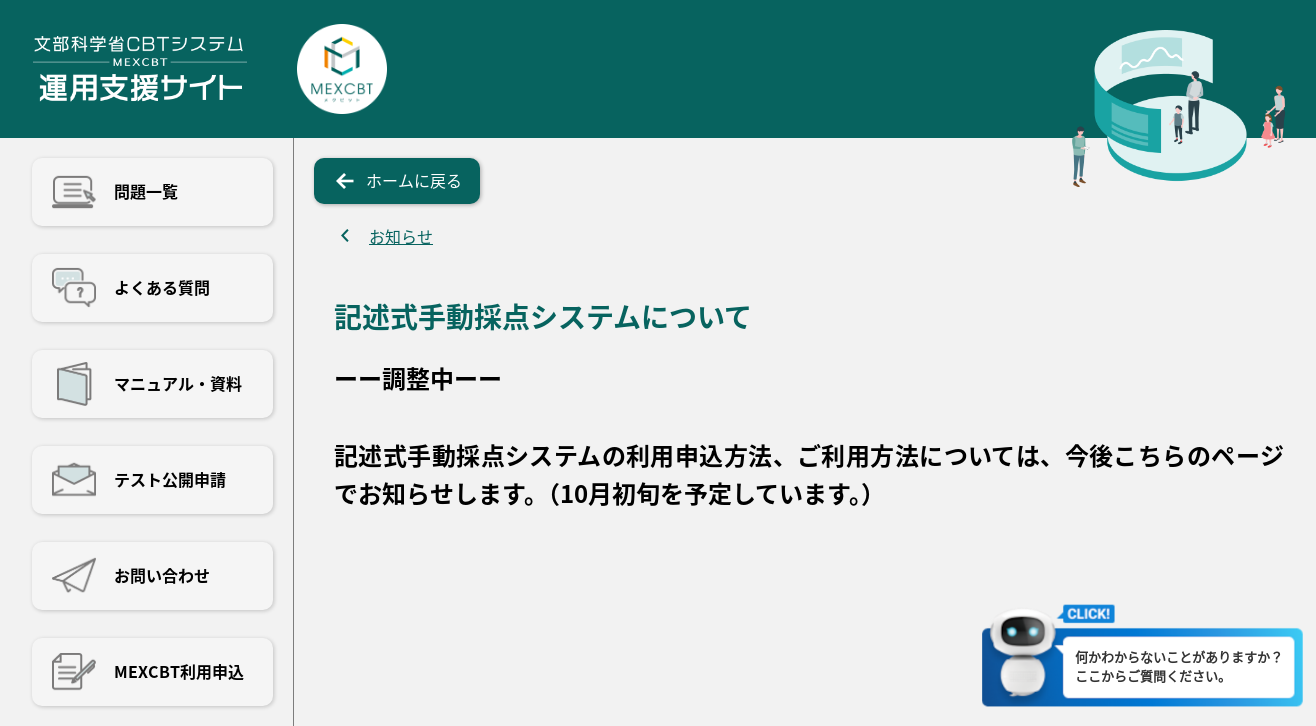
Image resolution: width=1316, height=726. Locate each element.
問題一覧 (146, 191)
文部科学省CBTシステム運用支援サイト (139, 69)
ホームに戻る (414, 180)
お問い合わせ (162, 575)
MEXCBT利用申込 (179, 671)
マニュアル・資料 (178, 383)
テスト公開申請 (170, 479)
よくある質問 (162, 287)
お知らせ (401, 236)
